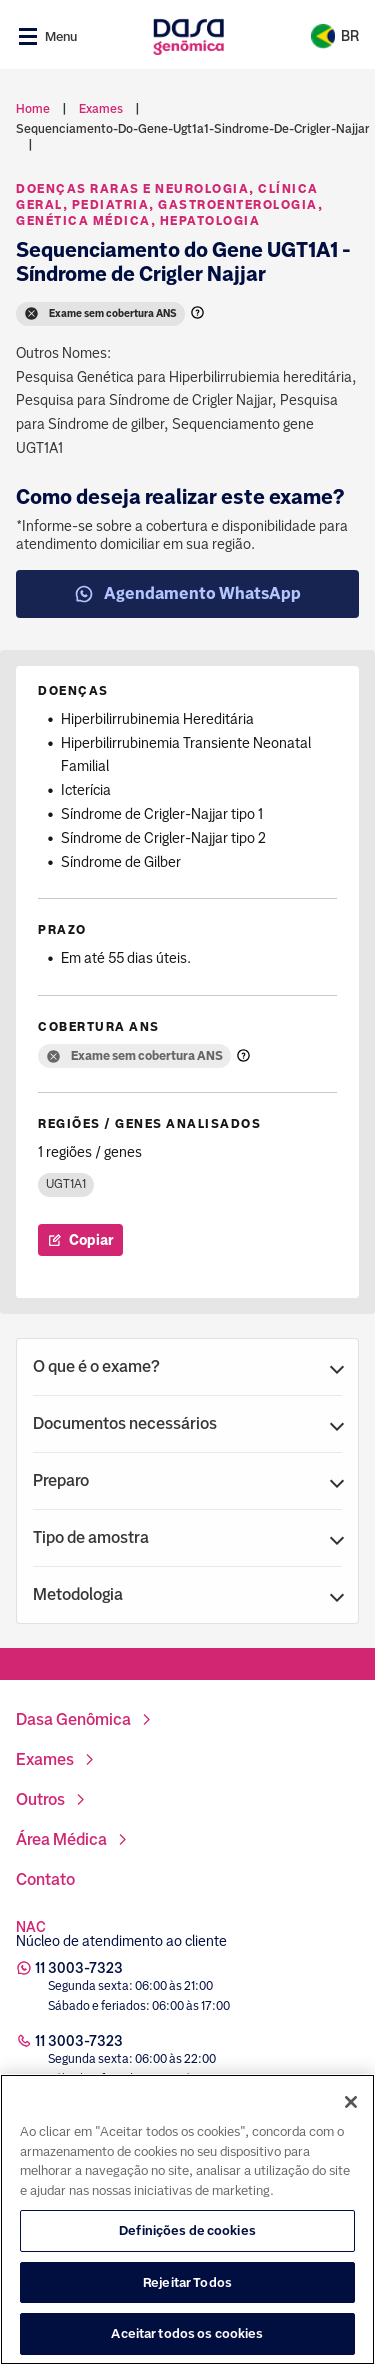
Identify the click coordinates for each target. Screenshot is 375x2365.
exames (101, 109)
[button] (187, 1367)
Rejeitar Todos (187, 2286)
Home (33, 109)
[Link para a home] (188, 36)
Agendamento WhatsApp (187, 594)
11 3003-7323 (79, 1968)
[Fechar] (351, 2107)
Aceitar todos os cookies (187, 2338)
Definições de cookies (187, 2235)
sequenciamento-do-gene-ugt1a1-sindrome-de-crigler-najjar (193, 129)
